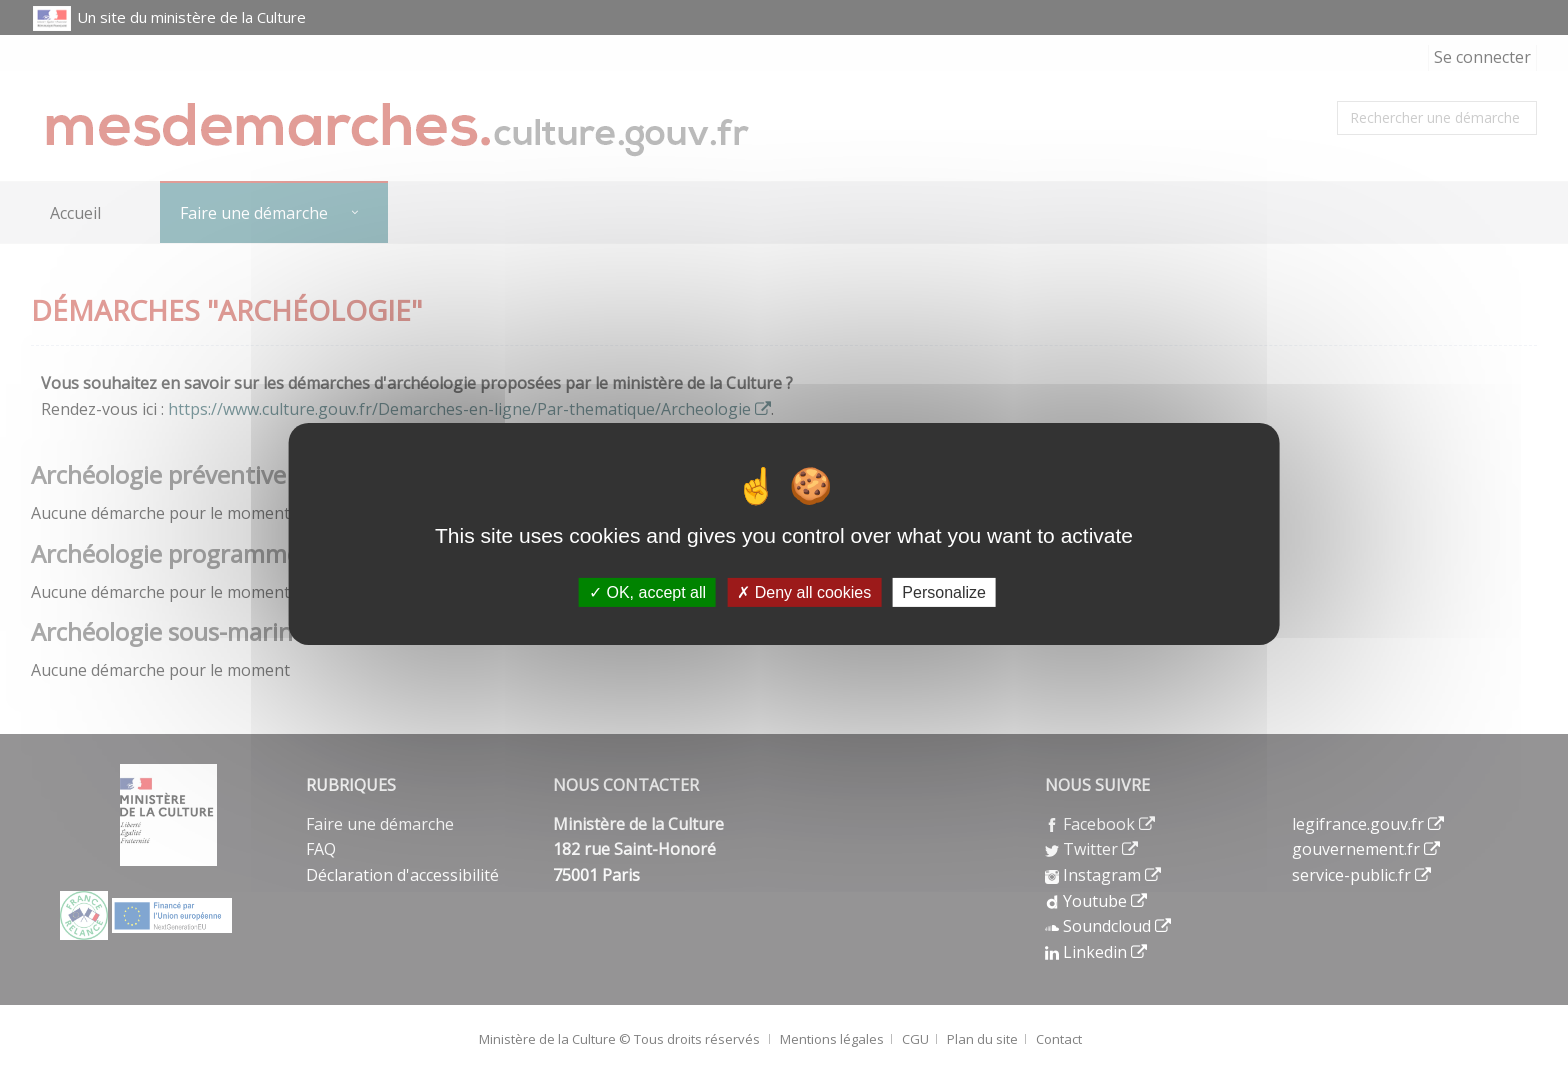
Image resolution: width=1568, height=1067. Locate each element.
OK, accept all (647, 591)
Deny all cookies (804, 591)
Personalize (944, 591)
